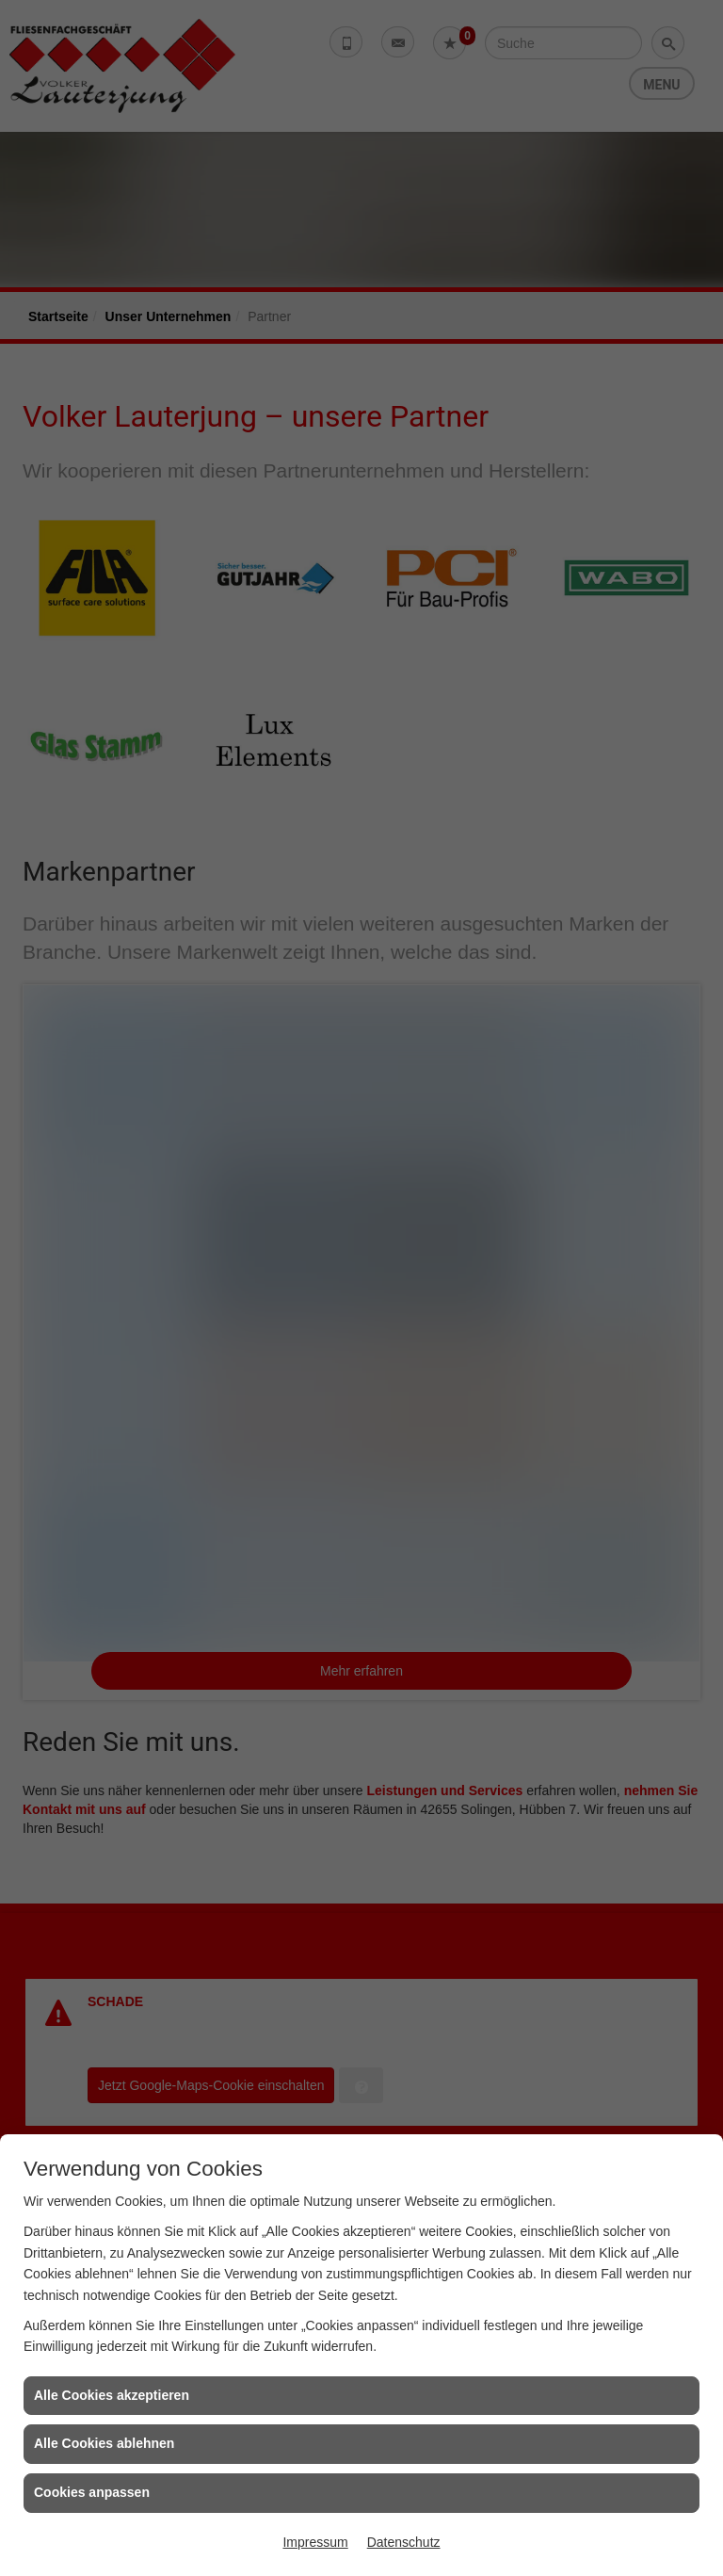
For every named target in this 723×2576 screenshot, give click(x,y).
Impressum (314, 2542)
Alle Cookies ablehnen (104, 2443)
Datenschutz (404, 2542)
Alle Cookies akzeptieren (111, 2395)
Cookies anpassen (92, 2492)
